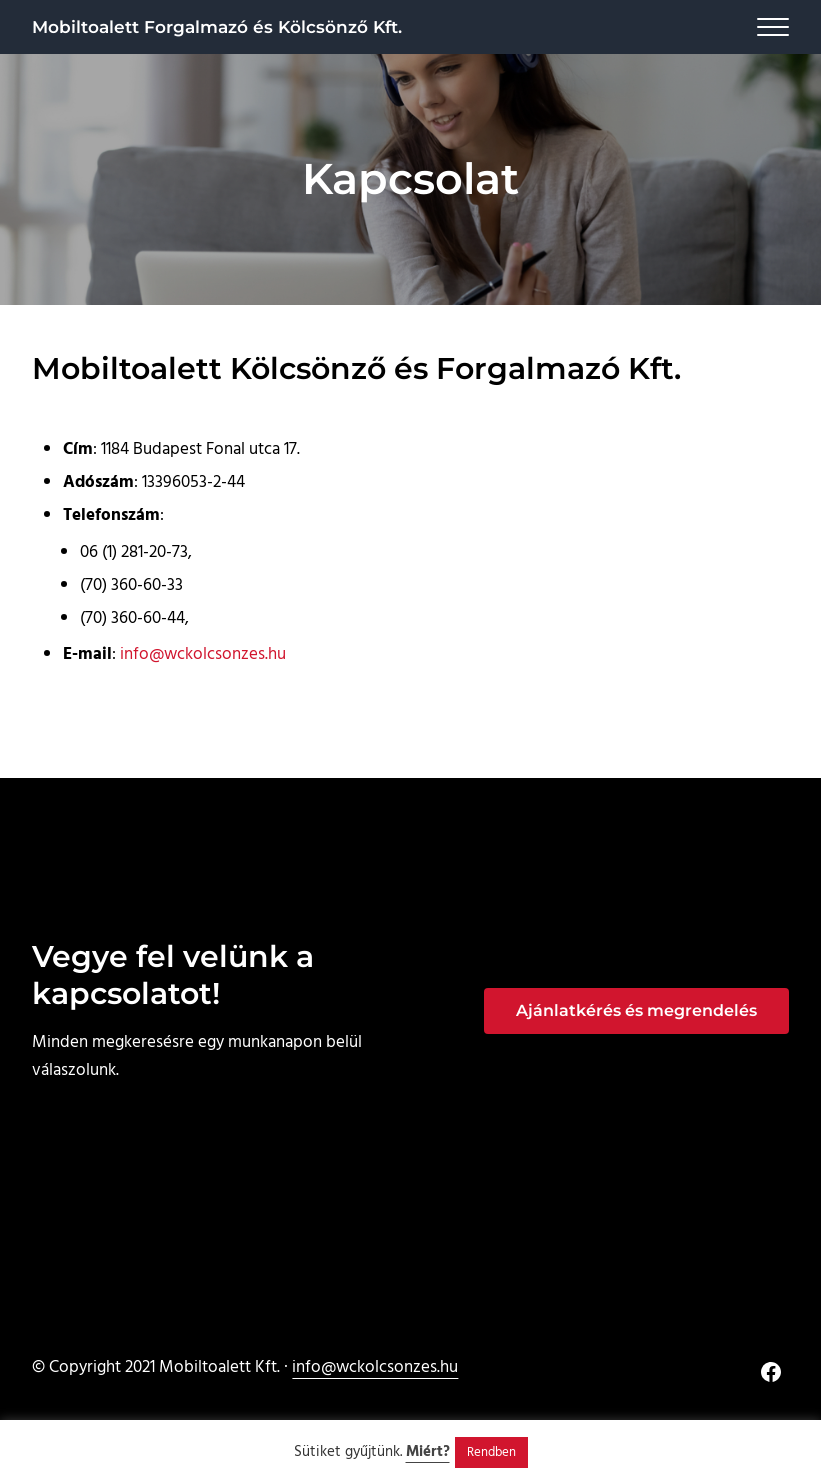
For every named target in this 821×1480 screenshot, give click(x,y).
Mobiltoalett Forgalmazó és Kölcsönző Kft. (217, 26)
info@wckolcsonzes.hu (203, 654)
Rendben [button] (491, 1452)
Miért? (428, 1452)
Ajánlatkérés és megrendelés (636, 1010)
